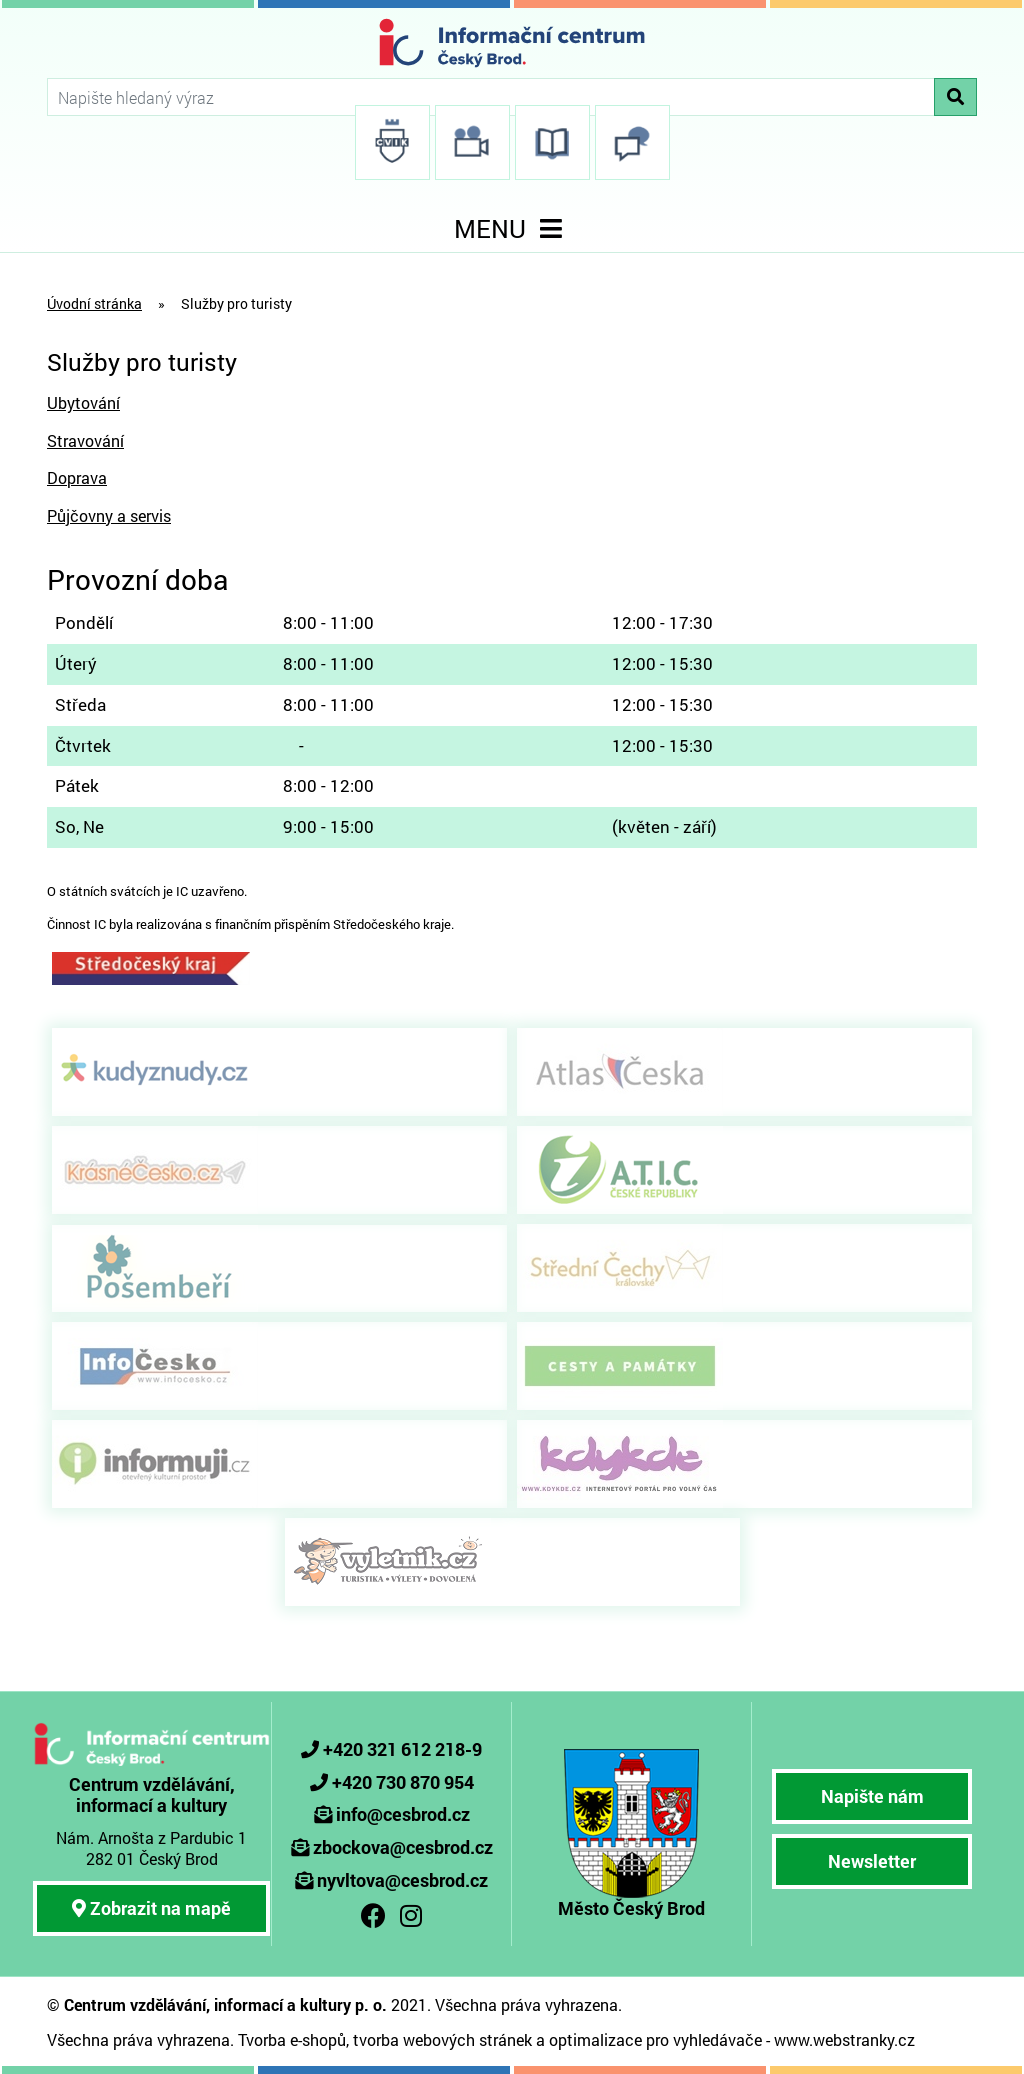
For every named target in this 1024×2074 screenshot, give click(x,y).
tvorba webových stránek (442, 2039)
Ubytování (83, 402)
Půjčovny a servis (109, 515)
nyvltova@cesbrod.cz (402, 1880)
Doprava (77, 477)
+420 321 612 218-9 (402, 1749)
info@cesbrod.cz (403, 1814)
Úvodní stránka (94, 303)
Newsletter (872, 1861)
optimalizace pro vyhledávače (655, 2039)
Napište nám (872, 1796)
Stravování (85, 440)
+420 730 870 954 (403, 1782)
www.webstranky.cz (844, 2039)
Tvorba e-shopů (292, 2039)
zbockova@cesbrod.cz (403, 1847)
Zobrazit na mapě (151, 1908)
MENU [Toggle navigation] (512, 228)
